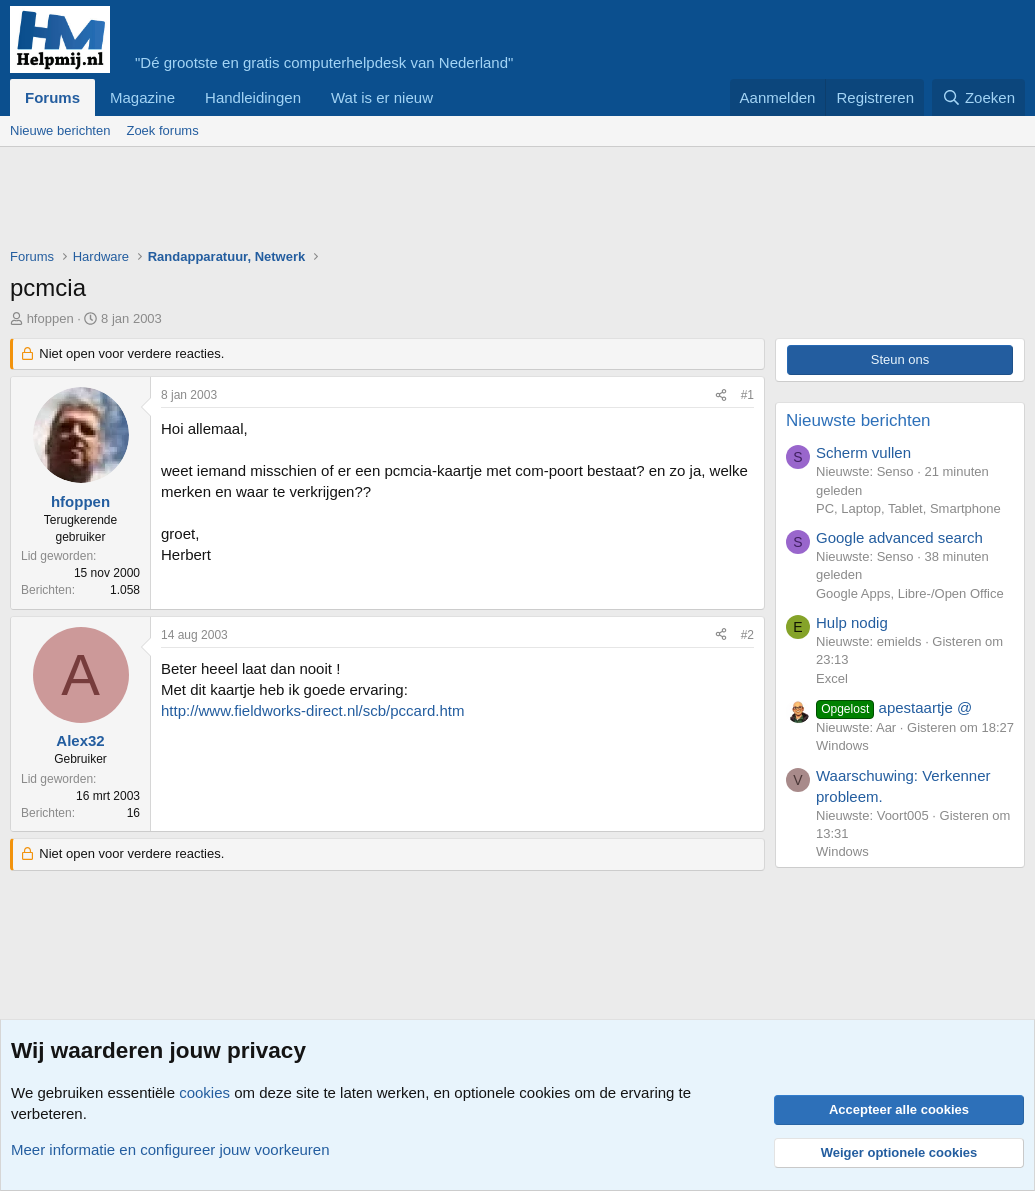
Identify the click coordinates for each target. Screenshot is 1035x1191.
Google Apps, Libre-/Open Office (910, 593)
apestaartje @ (894, 707)
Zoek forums (162, 130)
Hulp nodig (852, 622)
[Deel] (721, 395)
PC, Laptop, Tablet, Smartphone (908, 508)
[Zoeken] (979, 97)
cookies (204, 1092)
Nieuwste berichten (858, 420)
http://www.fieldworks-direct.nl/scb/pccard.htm (312, 710)
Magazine (142, 97)
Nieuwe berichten (60, 130)
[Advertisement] (374, 202)
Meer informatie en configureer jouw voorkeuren (170, 1149)
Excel (832, 678)
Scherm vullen (863, 452)
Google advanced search (899, 537)
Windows (842, 745)
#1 (747, 395)
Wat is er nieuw (382, 97)
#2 (747, 635)
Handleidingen (253, 97)
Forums (52, 97)
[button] (449, 97)
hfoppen (50, 318)
